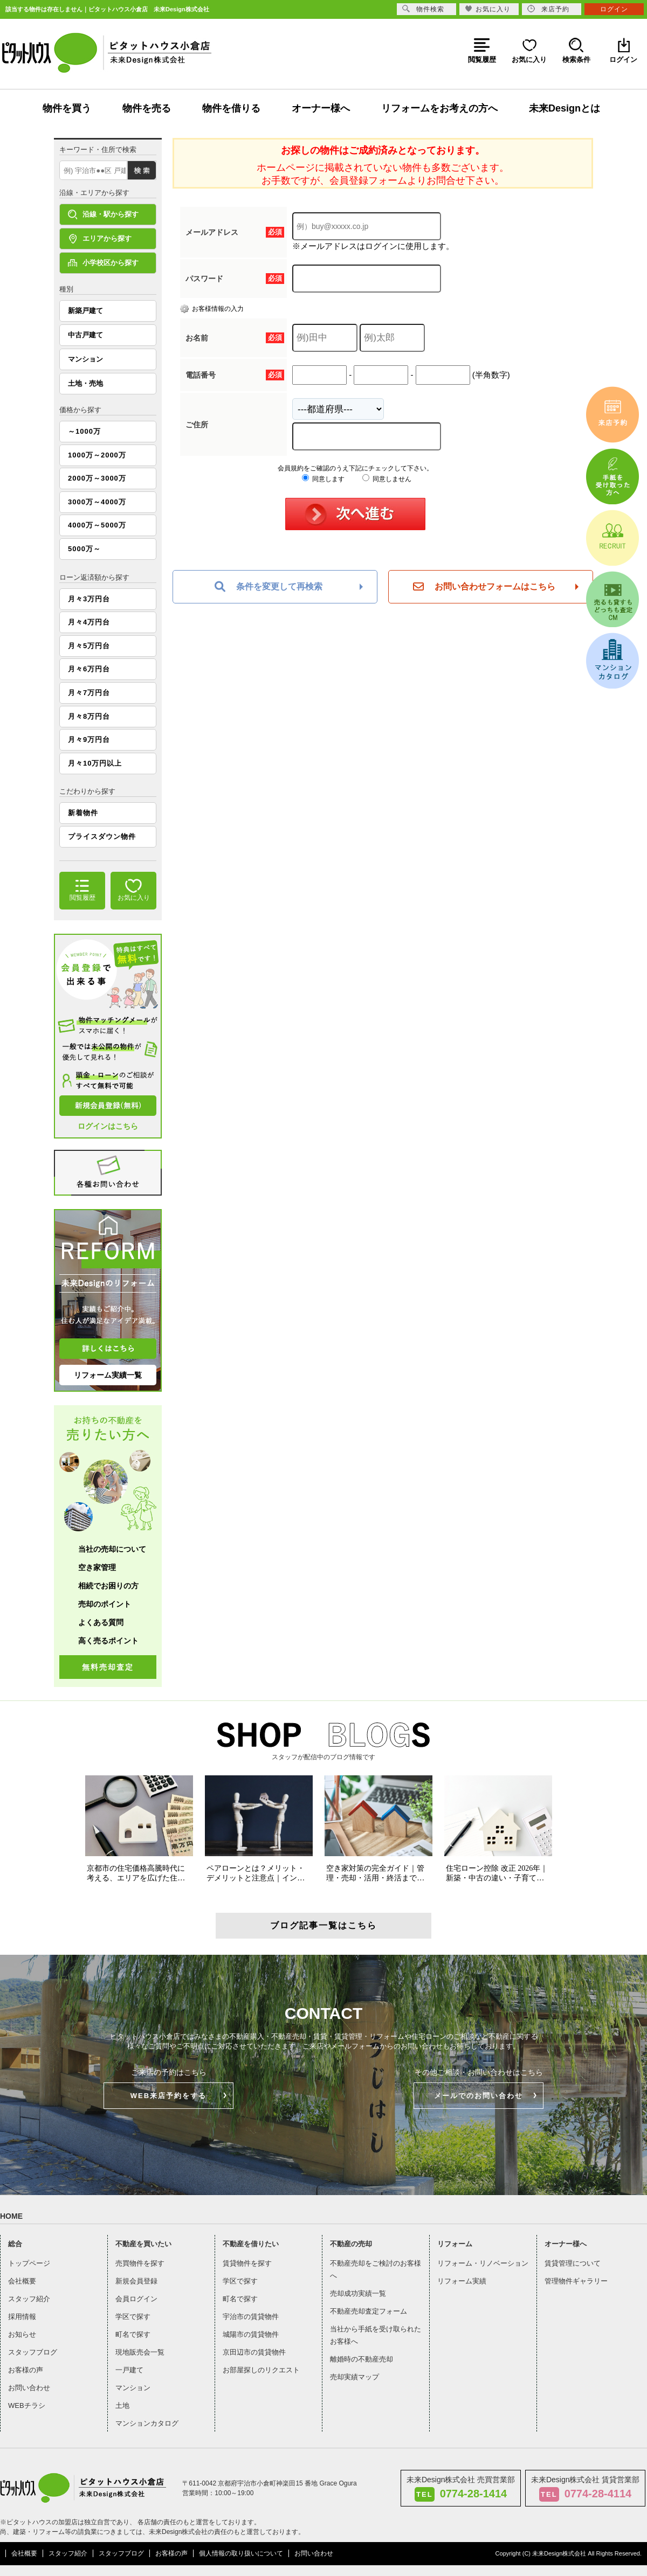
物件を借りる (231, 108)
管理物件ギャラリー (576, 2281)
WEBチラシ (26, 2405)
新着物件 (83, 813)
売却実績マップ (354, 2377)
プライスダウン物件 (102, 836)
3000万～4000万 (97, 502)
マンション (85, 359)
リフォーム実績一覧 (108, 1375)
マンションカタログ (146, 2423)
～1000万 (84, 431)
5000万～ (84, 549)
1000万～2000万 (97, 455)
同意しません (386, 479)
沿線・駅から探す (103, 214)
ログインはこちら (108, 1126)
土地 (122, 2405)
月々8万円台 (89, 716)
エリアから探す (100, 239)
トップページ (29, 2263)
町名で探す (132, 2334)
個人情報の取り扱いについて (241, 2553)
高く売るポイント (108, 1640)
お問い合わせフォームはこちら (484, 587)
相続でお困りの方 (108, 1585)
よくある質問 (100, 1622)
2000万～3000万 (97, 478)
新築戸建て (85, 311)
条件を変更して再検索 (268, 587)
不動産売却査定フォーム (368, 2311)
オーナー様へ (321, 108)
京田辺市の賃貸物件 (254, 2352)
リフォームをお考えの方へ (439, 108)
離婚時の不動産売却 (361, 2359)
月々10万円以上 (95, 763)
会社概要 (22, 2281)
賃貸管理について (573, 2263)
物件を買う (67, 108)
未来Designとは (564, 108)
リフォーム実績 (461, 2281)
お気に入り (488, 9)
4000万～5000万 (97, 525)
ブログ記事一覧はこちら (323, 1925)
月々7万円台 (89, 693)
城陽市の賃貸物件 (251, 2334)
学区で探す (132, 2317)
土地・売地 (85, 383)
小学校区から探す (103, 263)
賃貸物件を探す (247, 2263)
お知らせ (22, 2334)
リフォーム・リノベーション (482, 2263)
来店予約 (548, 9)
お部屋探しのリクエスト (261, 2370)
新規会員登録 (136, 2281)
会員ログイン (136, 2299)
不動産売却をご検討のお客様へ (375, 2269)
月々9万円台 (89, 739)
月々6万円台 (89, 669)
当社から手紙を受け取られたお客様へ (375, 2335)
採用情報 (22, 2317)
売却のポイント (104, 1604)
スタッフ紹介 (29, 2299)
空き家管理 (97, 1567)
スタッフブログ (32, 2352)
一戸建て (129, 2370)
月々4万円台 (89, 622)
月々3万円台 (89, 599)
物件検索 (423, 9)
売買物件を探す (139, 2263)
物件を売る (146, 108)
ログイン (614, 9)
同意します (323, 479)
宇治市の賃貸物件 (251, 2317)
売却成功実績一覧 (358, 2293)
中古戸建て (85, 335)
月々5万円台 (89, 646)
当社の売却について (112, 1549)
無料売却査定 (108, 1667)
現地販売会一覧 (139, 2352)
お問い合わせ (29, 2388)
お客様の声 (25, 2370)
